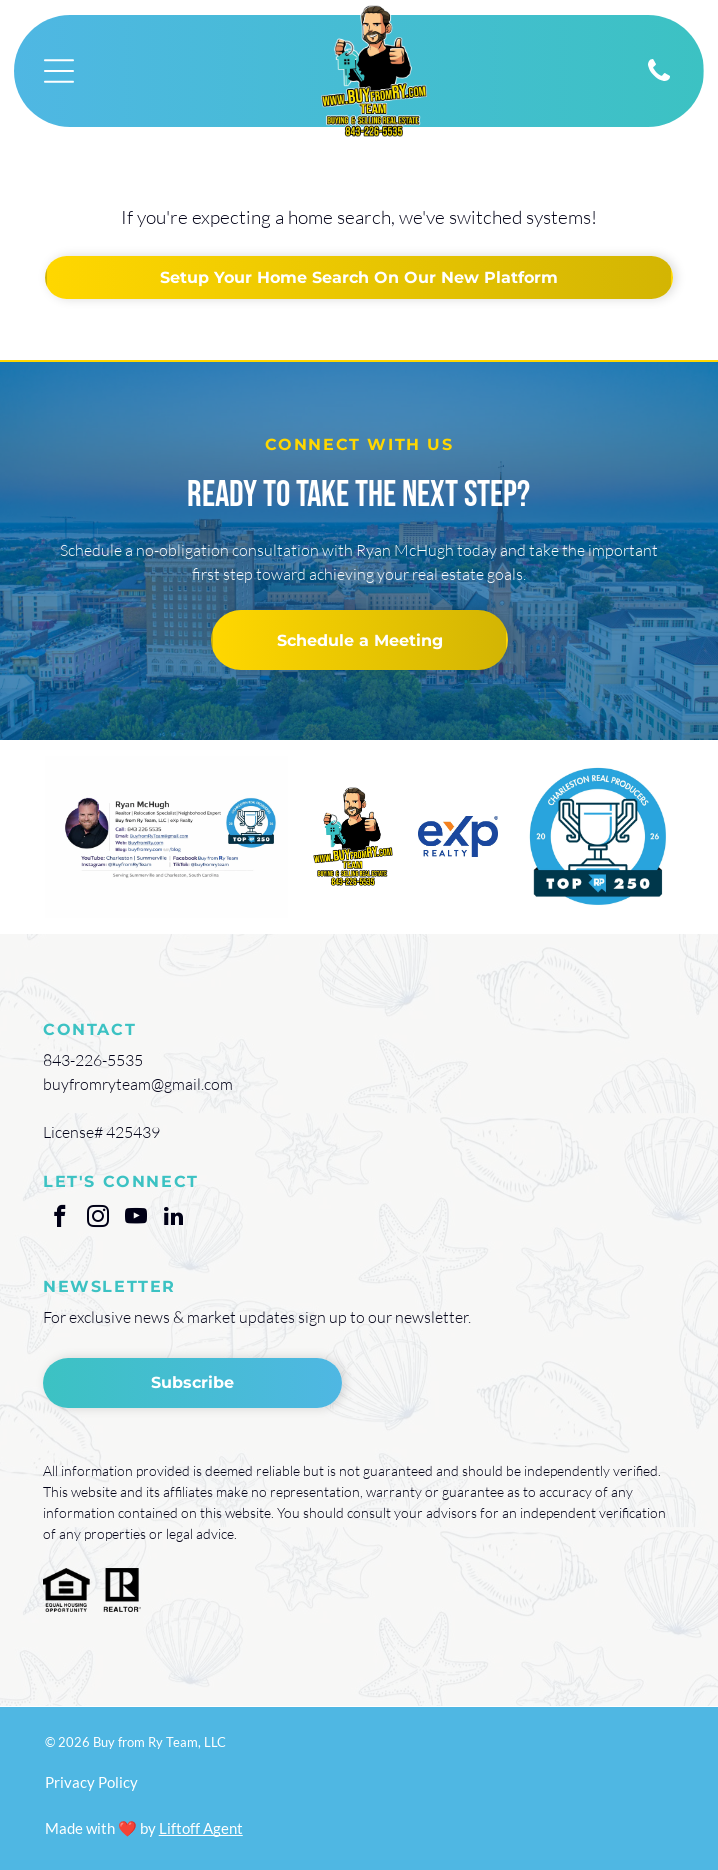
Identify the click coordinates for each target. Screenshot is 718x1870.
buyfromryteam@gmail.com (138, 1084)
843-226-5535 (93, 1060)
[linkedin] (173, 1219)
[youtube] (135, 1219)
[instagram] (97, 1219)
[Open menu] (59, 71)
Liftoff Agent (201, 1828)
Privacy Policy (91, 1782)
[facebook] (59, 1219)
